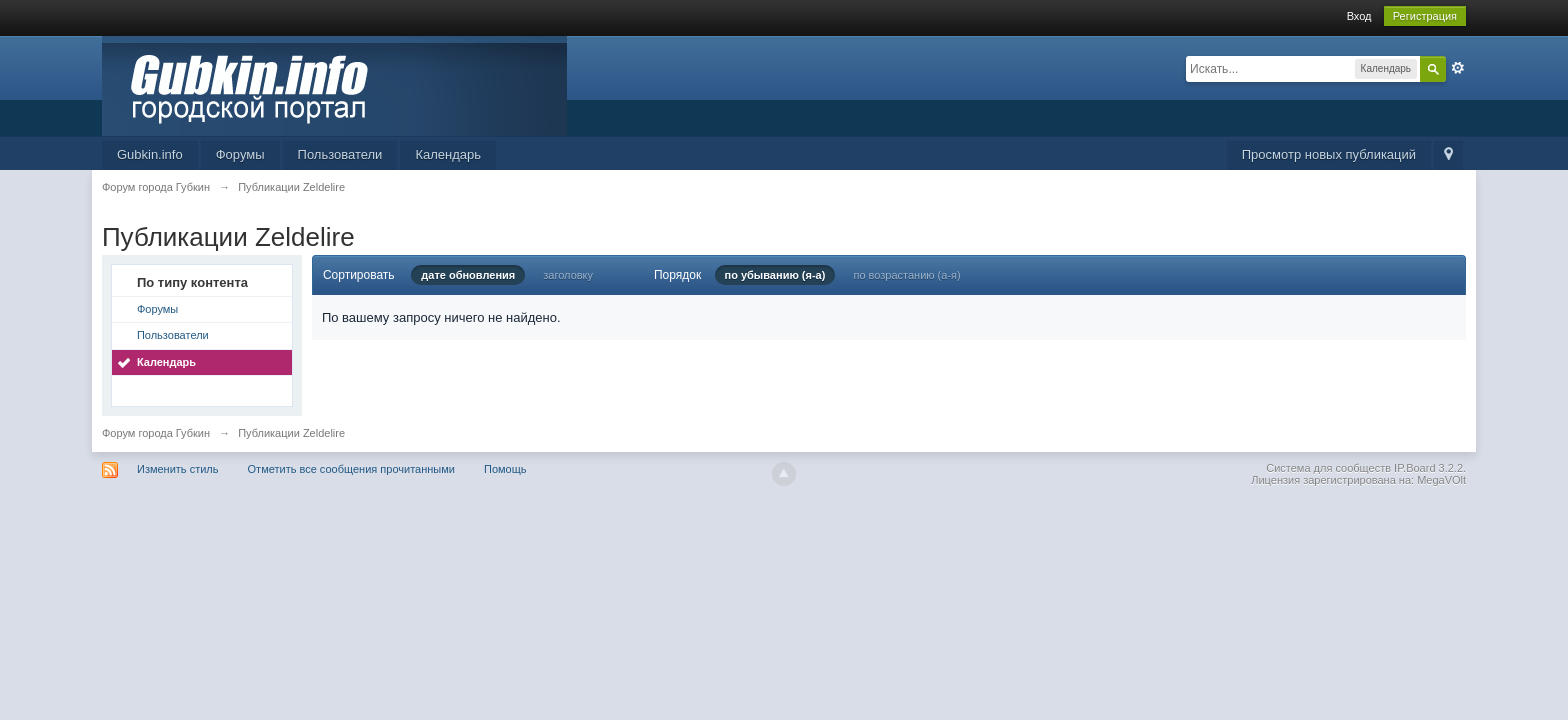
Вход (1359, 16)
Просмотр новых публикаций (1329, 154)
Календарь (448, 154)
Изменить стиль (178, 469)
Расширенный (1458, 68)
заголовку (568, 275)
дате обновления (468, 275)
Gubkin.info (150, 154)
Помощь (505, 469)
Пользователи (340, 154)
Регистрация (1425, 16)
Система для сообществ (1328, 468)
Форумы (240, 154)
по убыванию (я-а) (775, 275)
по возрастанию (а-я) (906, 275)
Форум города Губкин (156, 433)
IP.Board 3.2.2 (1428, 468)
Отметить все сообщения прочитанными (351, 469)
